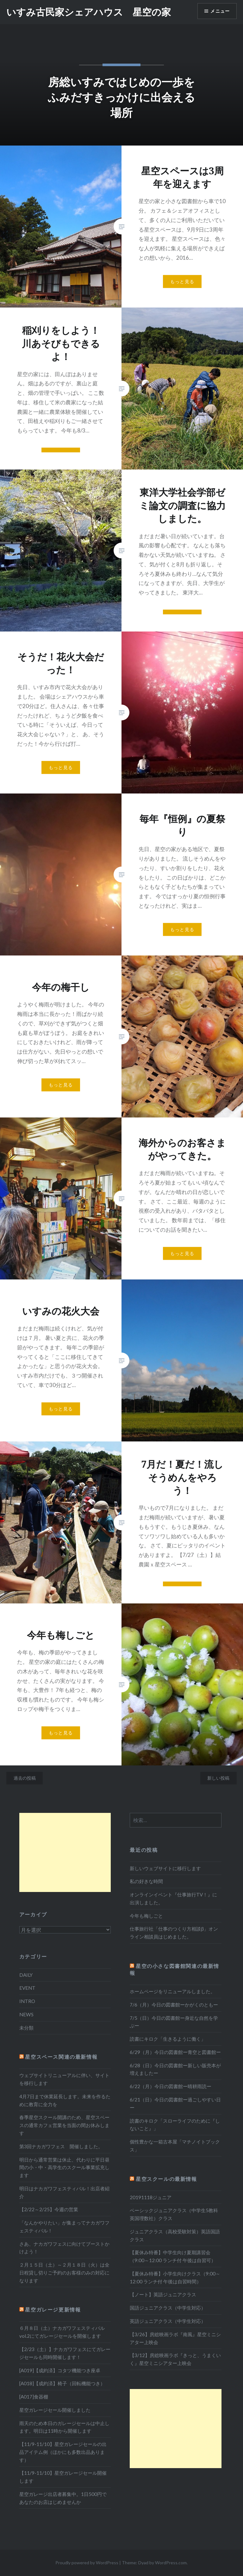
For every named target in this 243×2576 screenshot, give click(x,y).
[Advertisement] (65, 1852)
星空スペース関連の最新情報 (61, 2057)
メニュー (220, 11)
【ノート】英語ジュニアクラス (163, 2294)
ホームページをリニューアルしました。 (172, 1991)
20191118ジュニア (150, 2197)
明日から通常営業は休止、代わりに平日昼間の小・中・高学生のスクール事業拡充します (64, 2167)
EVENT (27, 1988)
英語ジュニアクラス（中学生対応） (168, 2321)
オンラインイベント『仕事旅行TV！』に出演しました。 (173, 1898)
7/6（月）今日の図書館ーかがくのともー (174, 2004)
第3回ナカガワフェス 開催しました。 (61, 2146)
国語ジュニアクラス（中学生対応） (168, 2308)
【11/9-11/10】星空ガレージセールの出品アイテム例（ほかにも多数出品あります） (63, 2452)
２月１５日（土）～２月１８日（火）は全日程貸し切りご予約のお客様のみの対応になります (64, 2272)
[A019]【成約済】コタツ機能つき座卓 (59, 2370)
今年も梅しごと (146, 1916)
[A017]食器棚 (33, 2396)
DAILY (26, 1975)
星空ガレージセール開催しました (54, 2410)
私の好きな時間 (146, 1881)
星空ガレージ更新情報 (53, 2309)
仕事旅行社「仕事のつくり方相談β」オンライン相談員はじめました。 (174, 1932)
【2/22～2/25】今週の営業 (48, 2209)
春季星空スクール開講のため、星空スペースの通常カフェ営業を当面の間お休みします (64, 2125)
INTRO (27, 2001)
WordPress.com (171, 2562)
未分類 (26, 2028)
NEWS (26, 2014)
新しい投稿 (218, 1778)
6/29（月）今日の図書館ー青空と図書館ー (175, 2052)
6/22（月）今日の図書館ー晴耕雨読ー (170, 2086)
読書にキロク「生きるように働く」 (168, 2039)
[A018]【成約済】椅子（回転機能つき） (62, 2383)
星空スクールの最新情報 (166, 2179)
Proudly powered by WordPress (86, 2562)
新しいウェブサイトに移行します (165, 1868)
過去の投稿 (25, 1778)
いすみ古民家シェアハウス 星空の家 (88, 11)
